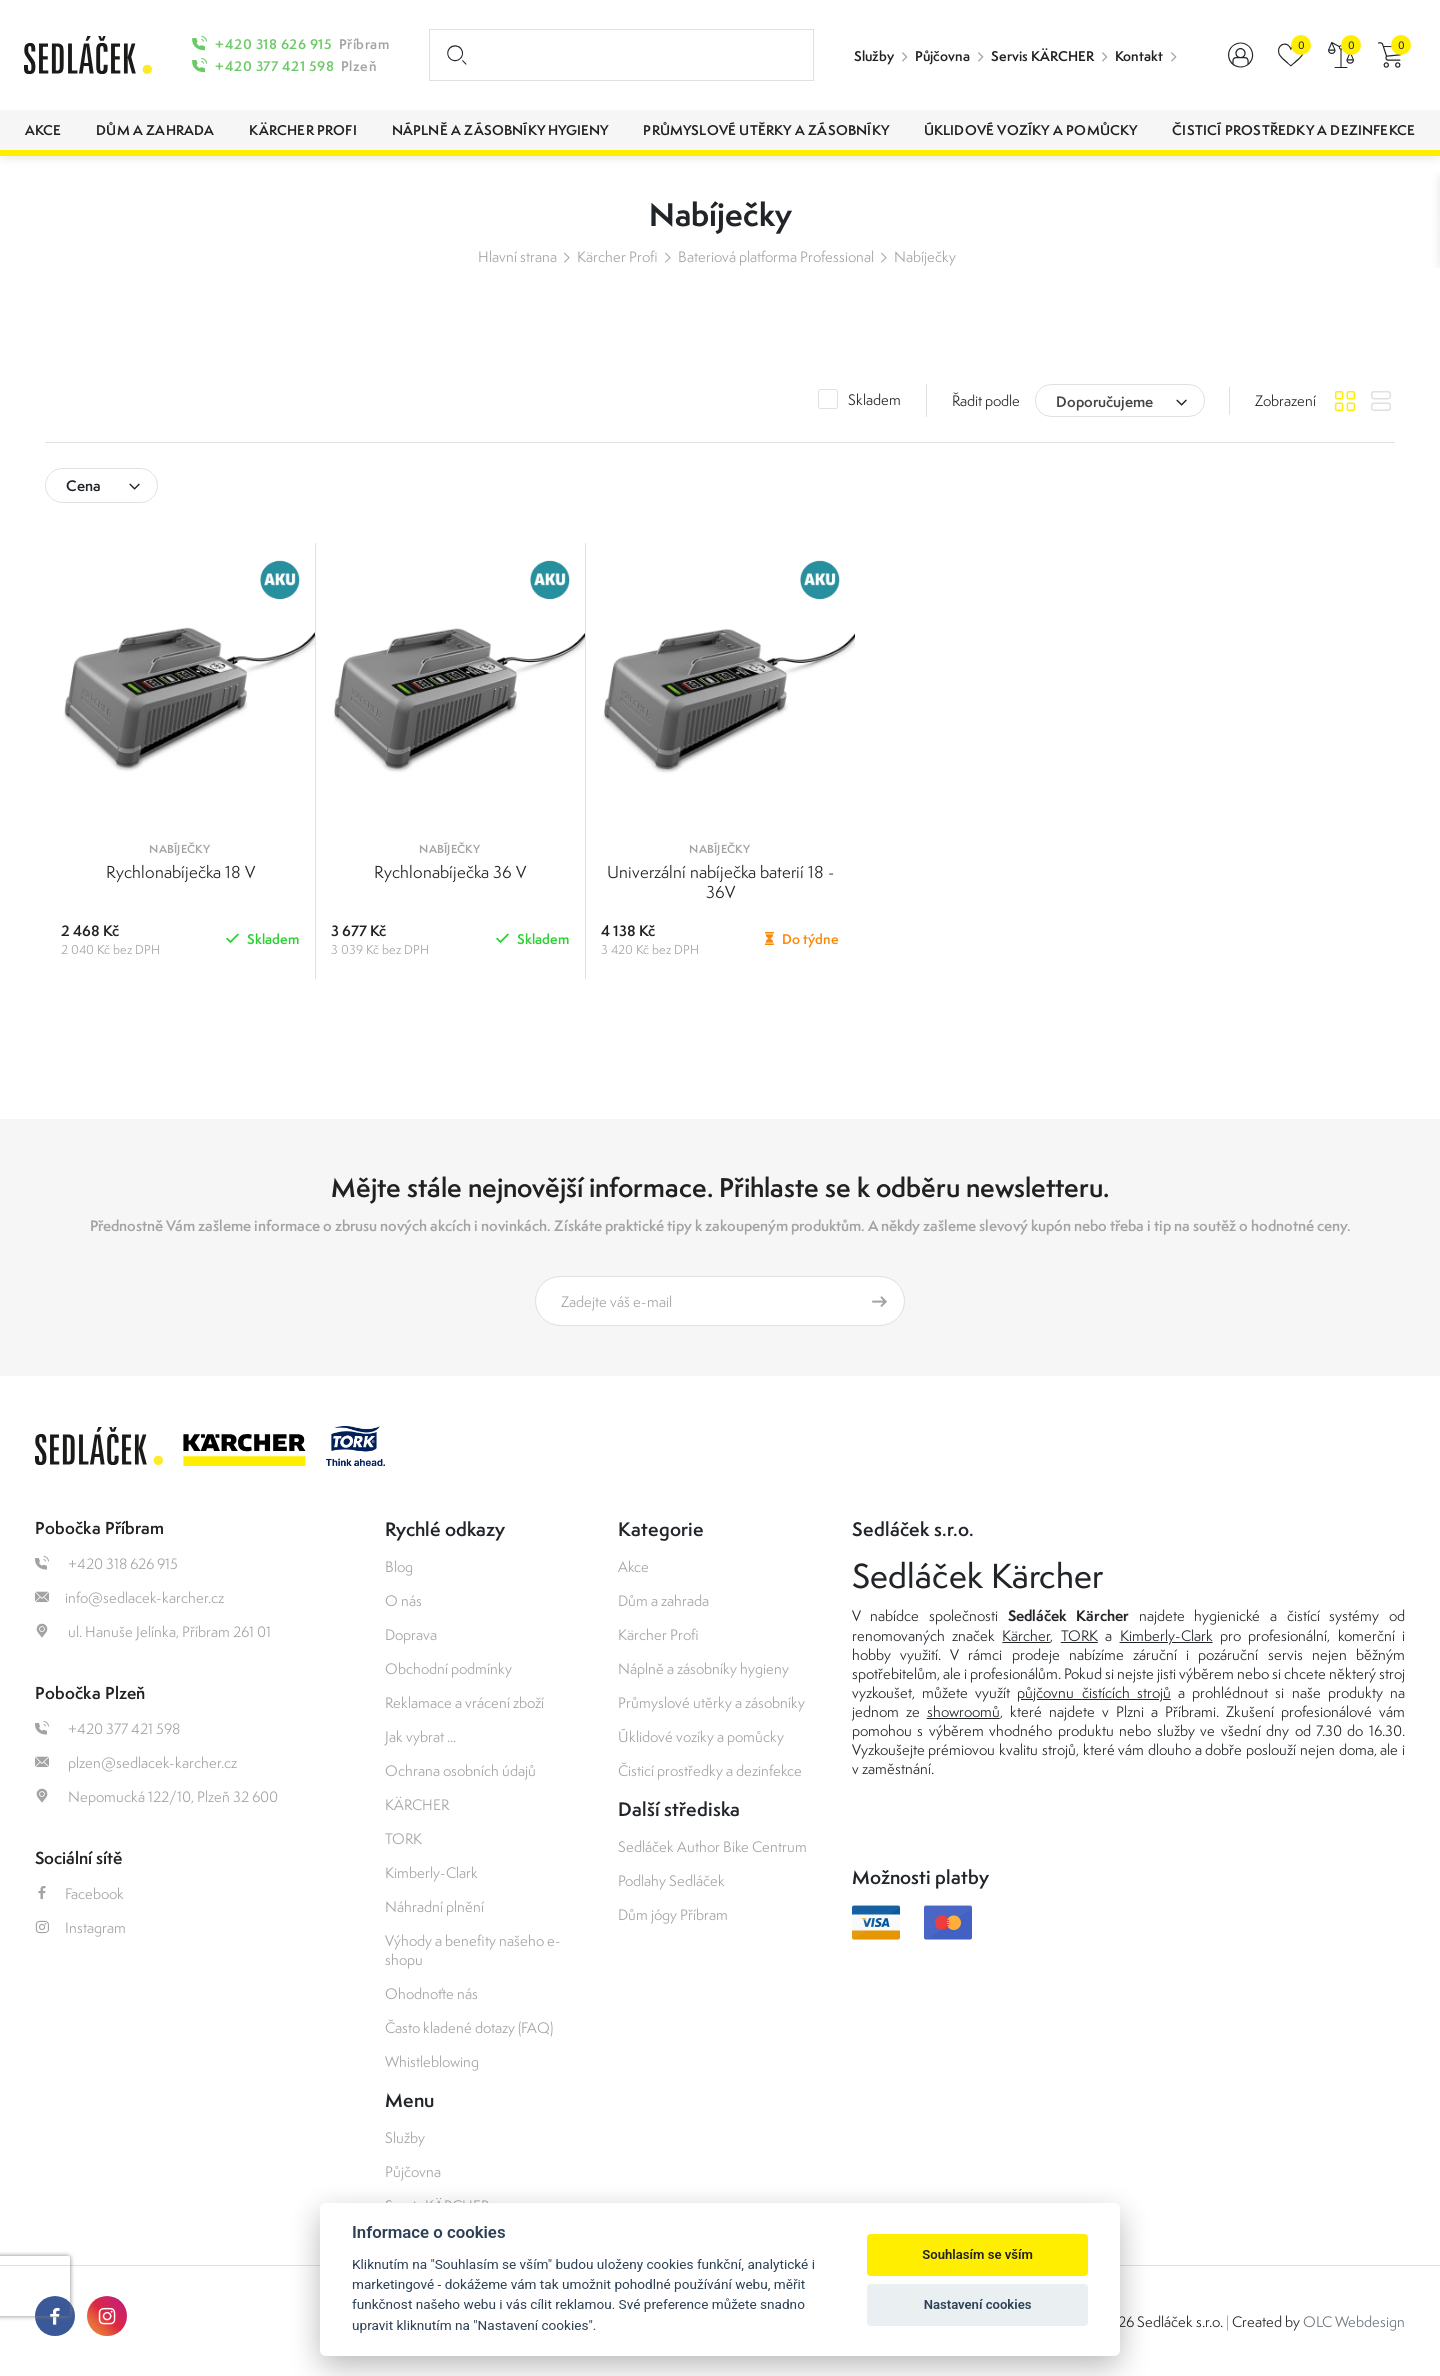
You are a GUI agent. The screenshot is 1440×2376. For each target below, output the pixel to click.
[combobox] (1120, 400)
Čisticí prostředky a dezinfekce (710, 1770)
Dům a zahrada (663, 1600)
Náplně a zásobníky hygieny (703, 1668)
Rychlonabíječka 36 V (450, 872)
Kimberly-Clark (431, 1872)
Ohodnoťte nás (431, 1993)
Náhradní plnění (434, 1906)
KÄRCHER (417, 1804)
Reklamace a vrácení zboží (464, 1702)
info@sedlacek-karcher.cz (129, 1597)
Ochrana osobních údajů (460, 1770)
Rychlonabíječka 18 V (180, 872)
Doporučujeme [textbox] (1104, 401)
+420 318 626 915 (273, 44)
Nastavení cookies (978, 2304)
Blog (399, 1566)
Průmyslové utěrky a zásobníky (711, 1702)
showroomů (963, 1711)
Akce (633, 1566)
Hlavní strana (517, 256)
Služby (874, 56)
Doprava (411, 1634)
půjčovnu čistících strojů (1093, 1692)
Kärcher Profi (617, 256)
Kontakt (1139, 56)
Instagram (80, 1927)
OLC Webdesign (1354, 2321)
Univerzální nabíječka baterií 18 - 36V (720, 882)
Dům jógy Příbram (673, 1914)
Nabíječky (925, 256)
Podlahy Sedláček (671, 1880)
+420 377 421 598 (274, 66)
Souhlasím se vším (977, 2254)
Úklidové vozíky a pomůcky (701, 1736)
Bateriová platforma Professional (776, 256)
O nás (403, 1600)
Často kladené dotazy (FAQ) (469, 2027)
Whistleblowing (432, 2061)
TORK (403, 1838)
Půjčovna (942, 56)
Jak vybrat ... (420, 1736)
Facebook (79, 1893)
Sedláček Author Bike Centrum (712, 1846)
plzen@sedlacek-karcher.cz (136, 1762)
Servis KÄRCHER (1042, 56)
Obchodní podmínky (448, 1668)
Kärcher (1026, 1635)
